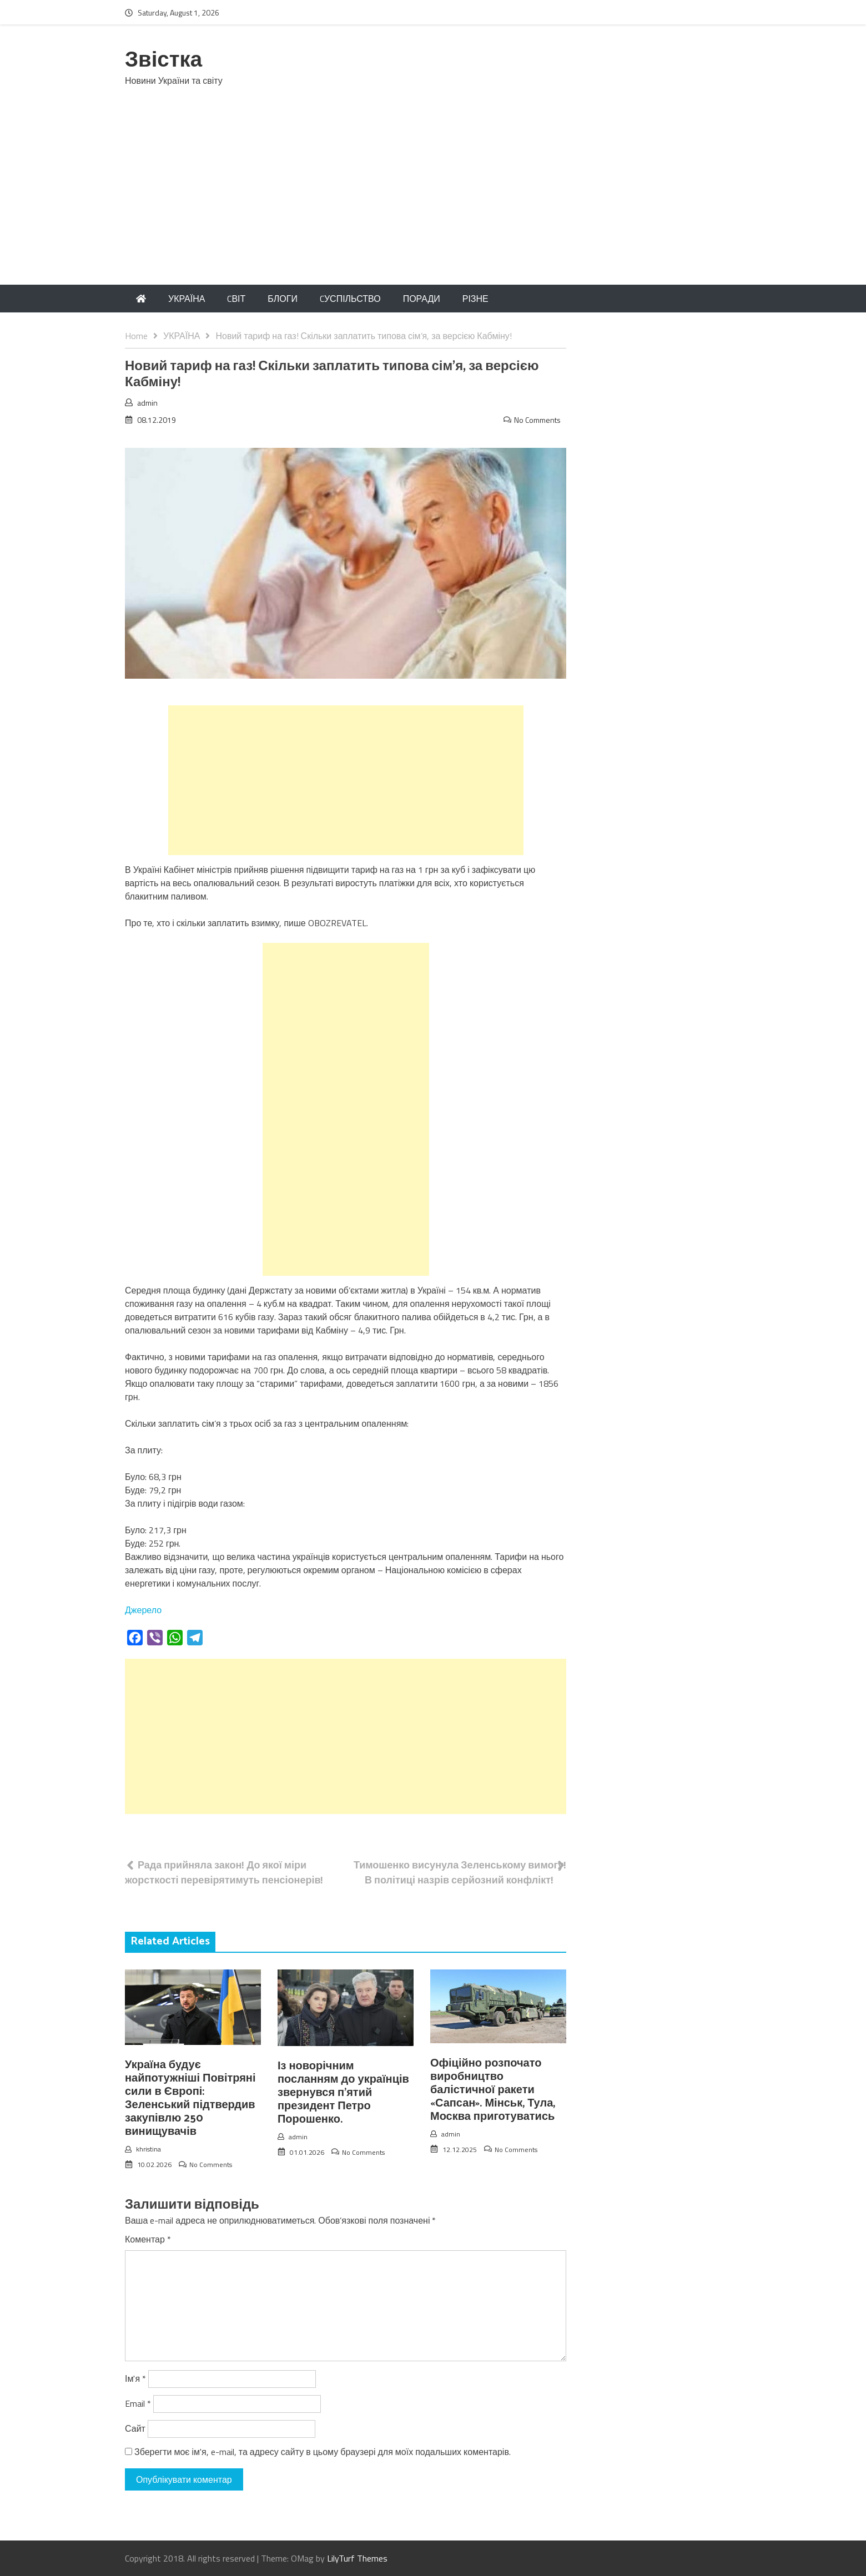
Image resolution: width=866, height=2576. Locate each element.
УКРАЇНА (186, 298)
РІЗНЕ (475, 298)
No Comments (537, 420)
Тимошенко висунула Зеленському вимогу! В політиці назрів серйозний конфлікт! (460, 1872)
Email (138, 2403)
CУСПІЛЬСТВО (350, 298)
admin (147, 402)
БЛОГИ (283, 298)
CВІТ (236, 298)
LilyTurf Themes (357, 2558)
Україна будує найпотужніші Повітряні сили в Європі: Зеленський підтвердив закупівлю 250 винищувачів (190, 2098)
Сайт (135, 2428)
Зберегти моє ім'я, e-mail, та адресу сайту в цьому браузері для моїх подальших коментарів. (322, 2451)
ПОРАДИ (421, 298)
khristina (148, 2149)
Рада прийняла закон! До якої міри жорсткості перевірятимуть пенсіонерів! (224, 1872)
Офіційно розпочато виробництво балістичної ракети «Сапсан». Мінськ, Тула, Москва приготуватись (492, 2090)
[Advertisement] (433, 201)
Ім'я (135, 2378)
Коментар (148, 2239)
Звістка (163, 60)
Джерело (143, 1610)
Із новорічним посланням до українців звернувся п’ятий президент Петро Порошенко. (343, 2093)
